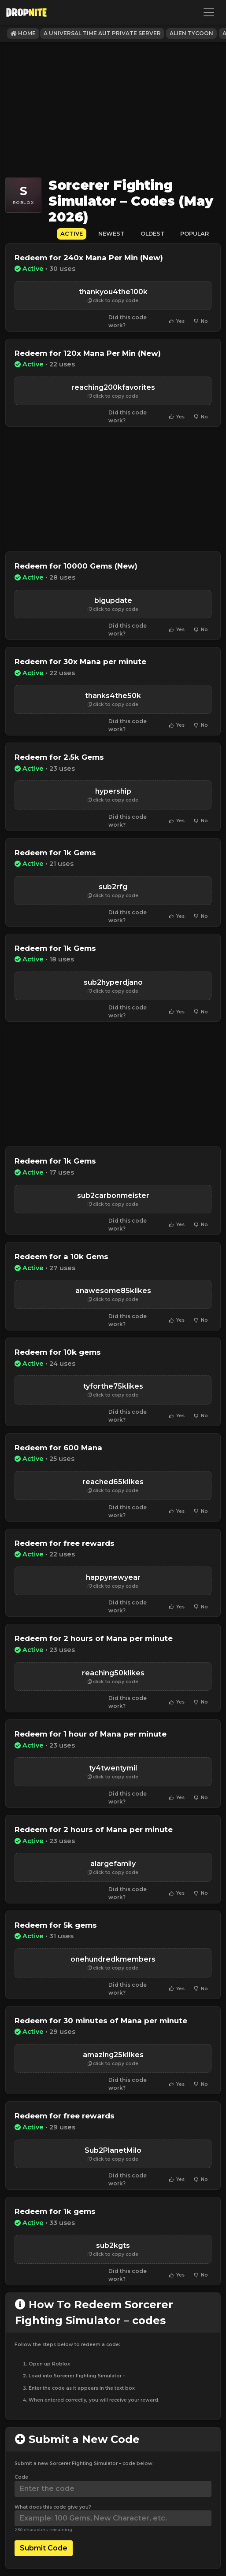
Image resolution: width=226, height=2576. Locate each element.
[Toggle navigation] (209, 12)
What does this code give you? (53, 2507)
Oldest (153, 233)
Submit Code (43, 2548)
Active (71, 233)
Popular (194, 233)
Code (21, 2477)
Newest (111, 233)
